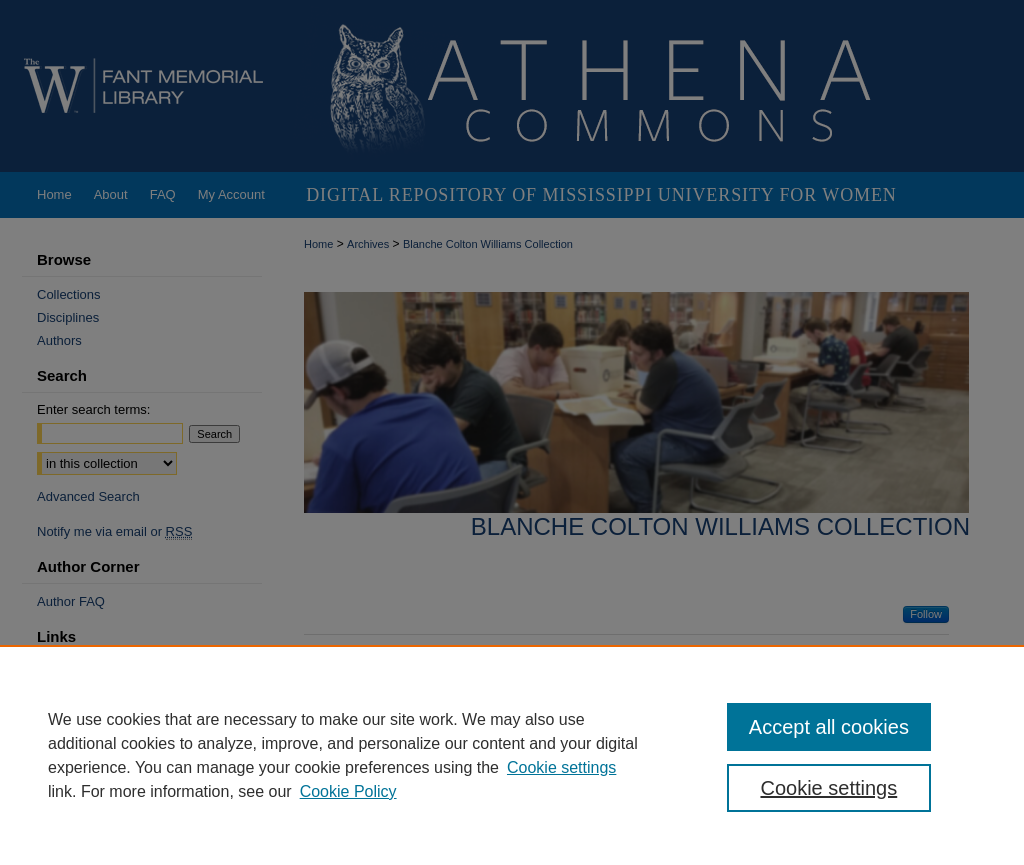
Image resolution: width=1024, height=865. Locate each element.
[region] (512, 755)
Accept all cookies (829, 727)
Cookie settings (561, 767)
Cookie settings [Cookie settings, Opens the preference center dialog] (828, 788)
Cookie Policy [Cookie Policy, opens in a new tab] (348, 791)
